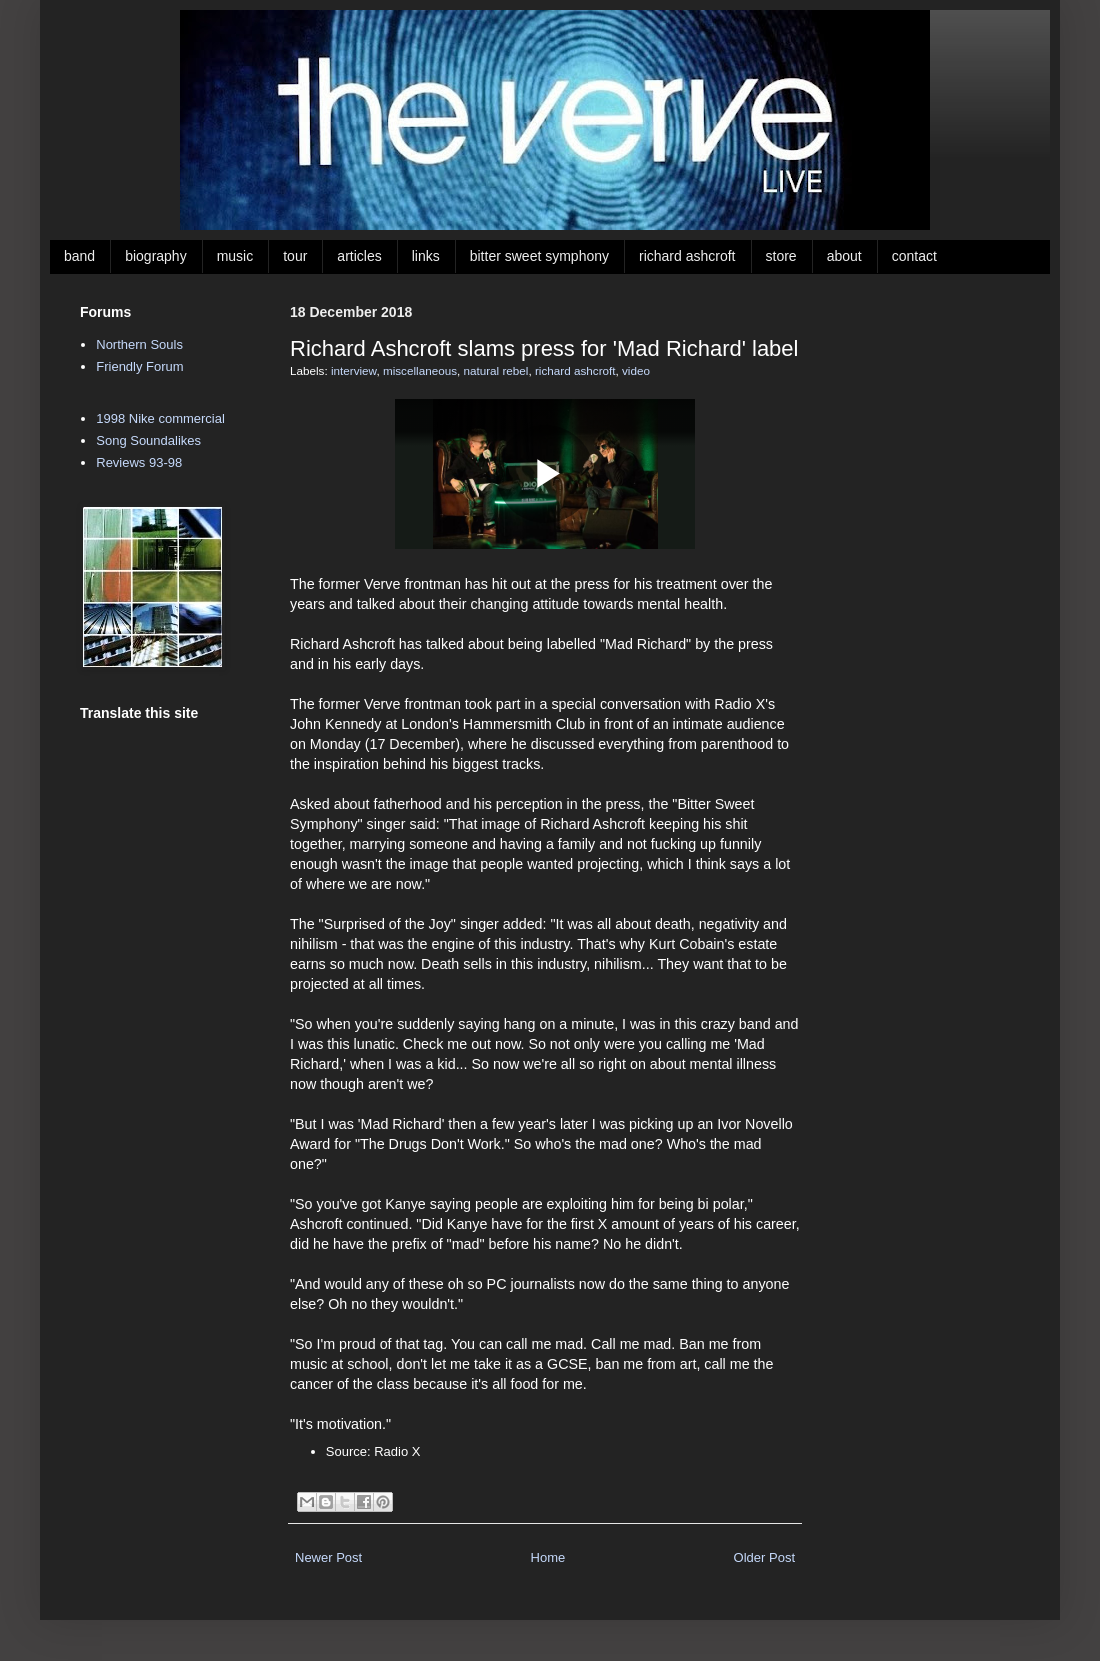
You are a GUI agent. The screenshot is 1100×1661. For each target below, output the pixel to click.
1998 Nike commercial (160, 418)
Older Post (764, 1557)
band (79, 256)
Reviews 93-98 (139, 462)
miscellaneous (420, 370)
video (636, 370)
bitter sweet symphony (539, 256)
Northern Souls (139, 344)
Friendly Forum (139, 366)
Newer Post (328, 1557)
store (781, 256)
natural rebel (495, 370)
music (235, 256)
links (426, 256)
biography (156, 256)
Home (548, 1557)
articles (359, 256)
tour (295, 256)
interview (353, 370)
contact (914, 256)
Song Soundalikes (148, 440)
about (844, 256)
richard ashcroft (687, 256)
